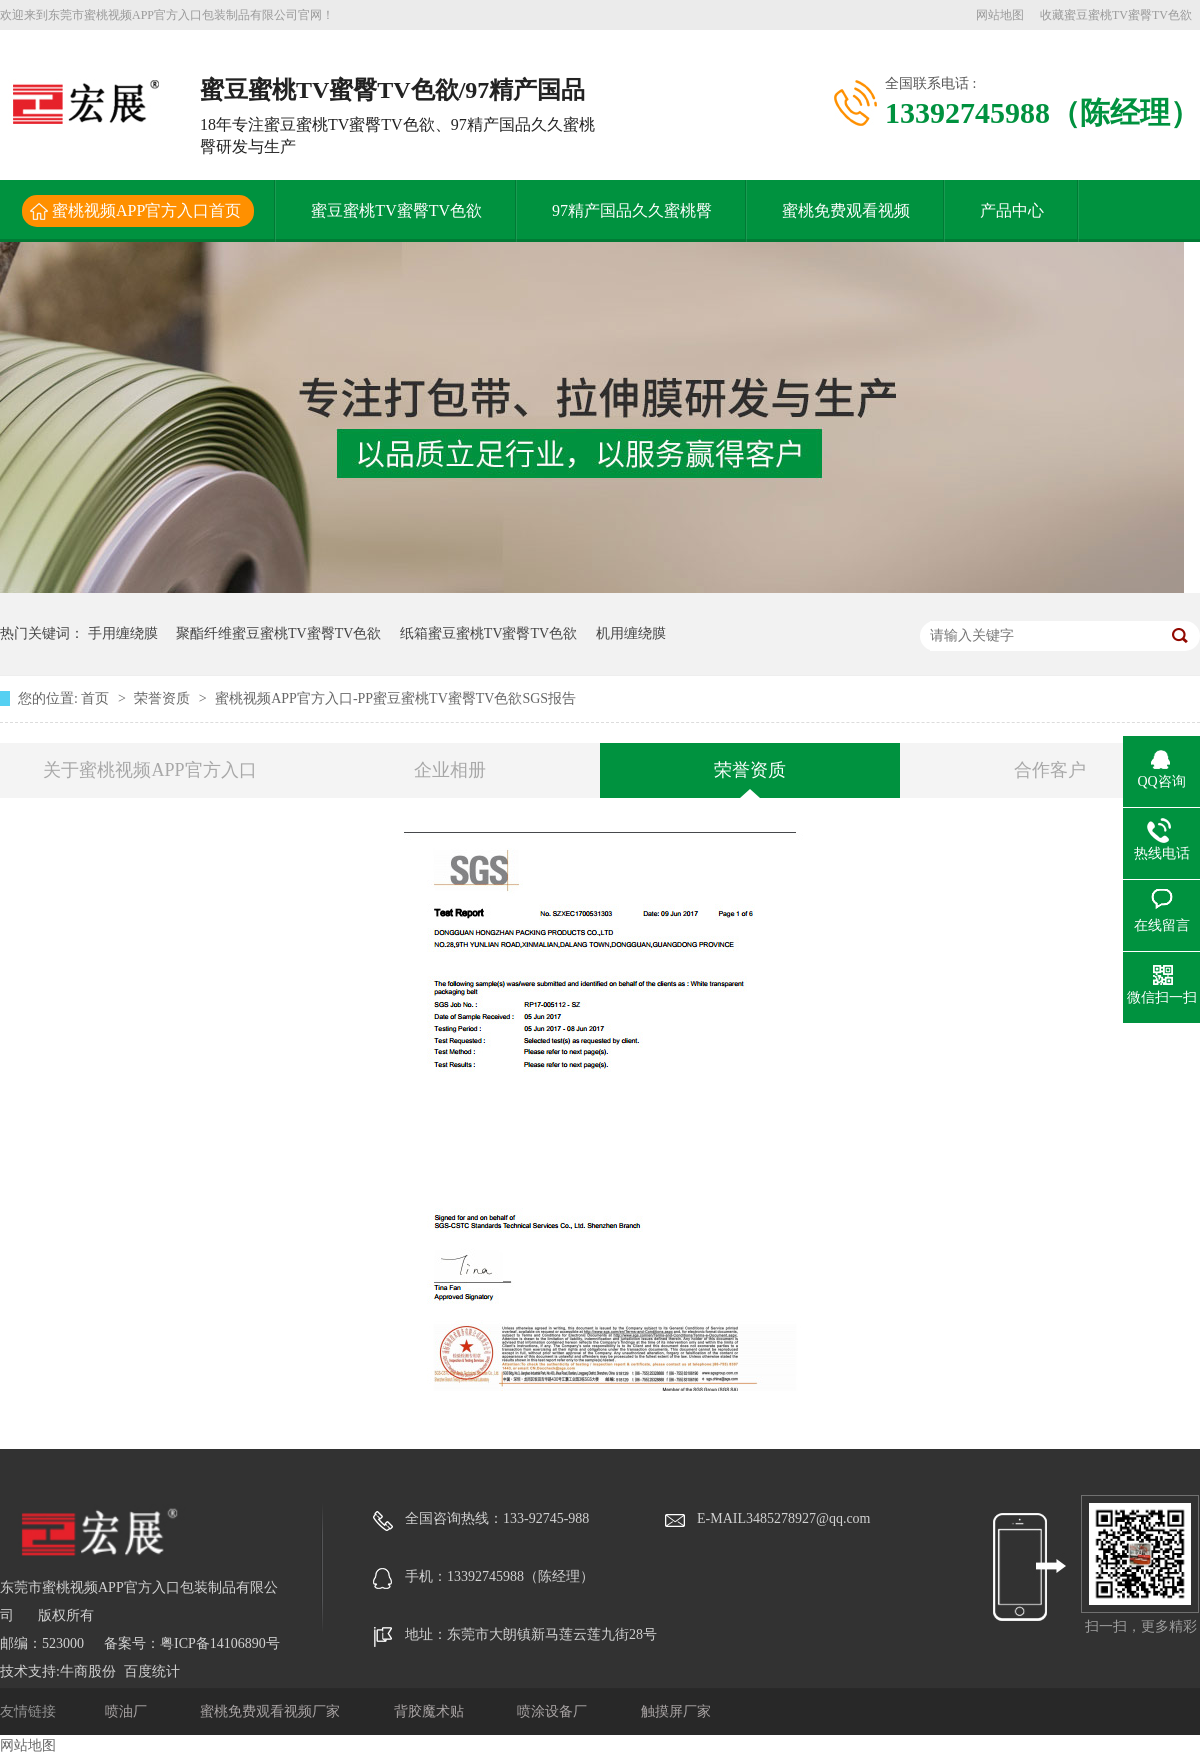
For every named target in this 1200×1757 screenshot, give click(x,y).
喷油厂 (128, 1711)
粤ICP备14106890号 (220, 1643)
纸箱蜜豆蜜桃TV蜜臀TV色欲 (488, 633)
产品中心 (1012, 210)
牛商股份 (88, 1671)
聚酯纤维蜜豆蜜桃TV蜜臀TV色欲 (278, 633)
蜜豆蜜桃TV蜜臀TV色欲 (396, 210)
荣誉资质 (164, 698)
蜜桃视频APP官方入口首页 (146, 210)
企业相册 (450, 770)
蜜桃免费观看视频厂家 (272, 1711)
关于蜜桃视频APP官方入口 (149, 770)
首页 (97, 698)
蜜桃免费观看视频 (846, 210)
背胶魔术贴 (431, 1711)
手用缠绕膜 (123, 633)
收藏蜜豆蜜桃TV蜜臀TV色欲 (1116, 15)
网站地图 (1000, 15)
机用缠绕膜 (631, 633)
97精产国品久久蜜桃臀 (632, 210)
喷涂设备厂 (554, 1711)
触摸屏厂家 (676, 1711)
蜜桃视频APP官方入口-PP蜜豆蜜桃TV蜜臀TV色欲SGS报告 (395, 698)
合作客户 (1050, 770)
